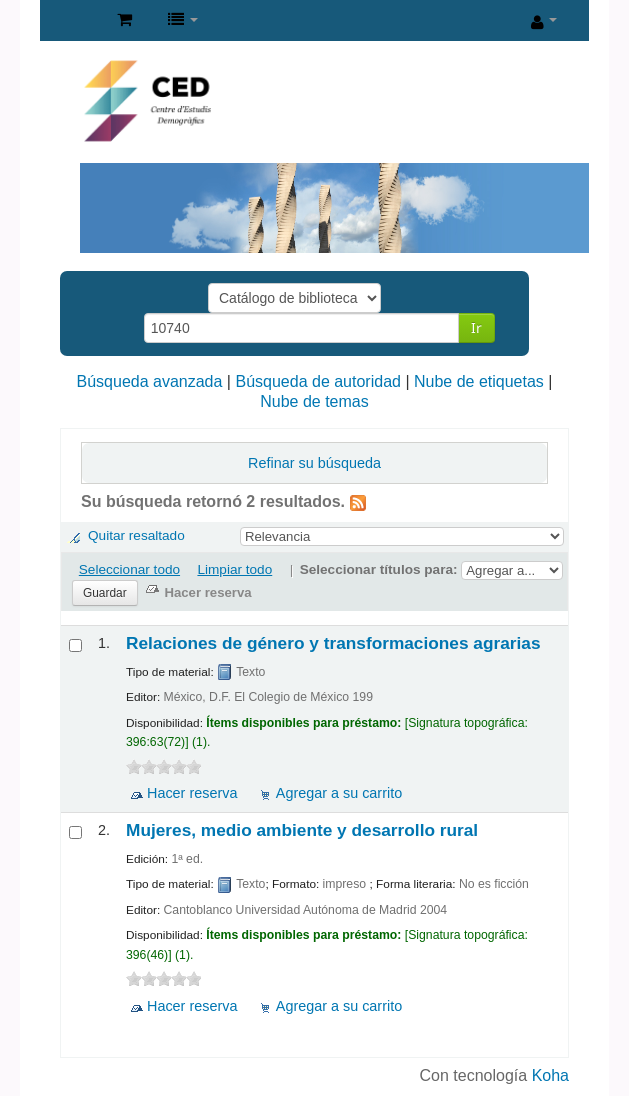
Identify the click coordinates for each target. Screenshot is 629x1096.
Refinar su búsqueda (314, 463)
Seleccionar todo (129, 569)
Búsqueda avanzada (150, 381)
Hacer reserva (192, 793)
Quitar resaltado (136, 535)
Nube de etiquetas (479, 381)
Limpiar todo (234, 569)
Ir (476, 327)
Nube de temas (314, 401)
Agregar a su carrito (339, 793)
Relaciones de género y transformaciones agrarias (333, 643)
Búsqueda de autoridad (317, 381)
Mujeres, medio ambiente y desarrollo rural (302, 830)
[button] (124, 20)
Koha (550, 1075)
